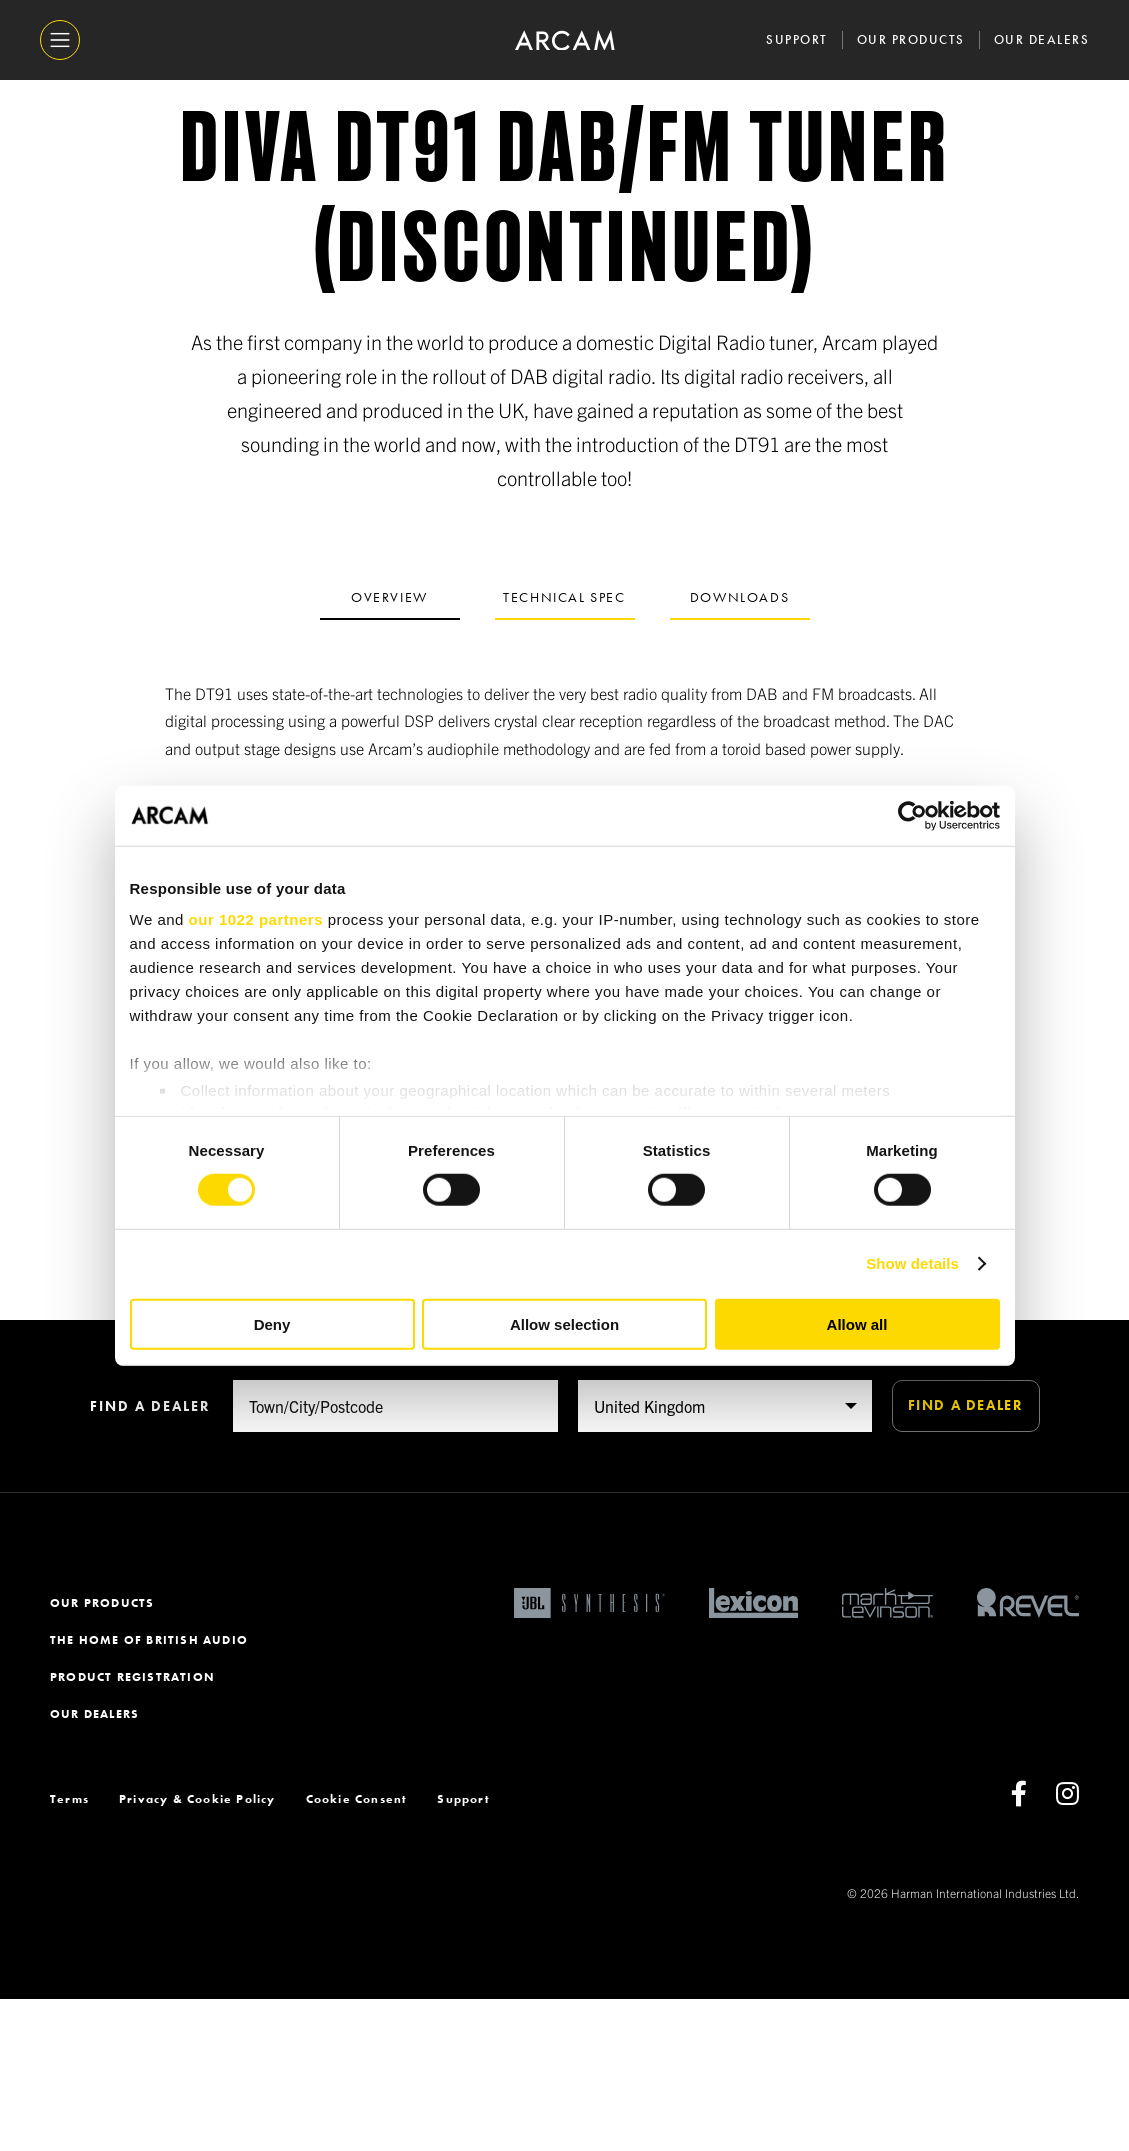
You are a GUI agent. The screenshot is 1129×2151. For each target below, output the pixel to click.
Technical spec (564, 597)
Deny (272, 1324)
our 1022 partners (256, 919)
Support (797, 39)
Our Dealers (1042, 39)
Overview (389, 597)
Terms (69, 1951)
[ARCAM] (565, 40)
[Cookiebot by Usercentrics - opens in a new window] (912, 815)
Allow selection (564, 1324)
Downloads (739, 597)
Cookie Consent (357, 1951)
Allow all (857, 1324)
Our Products (911, 39)
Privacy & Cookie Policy (197, 1951)
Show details (912, 1263)
